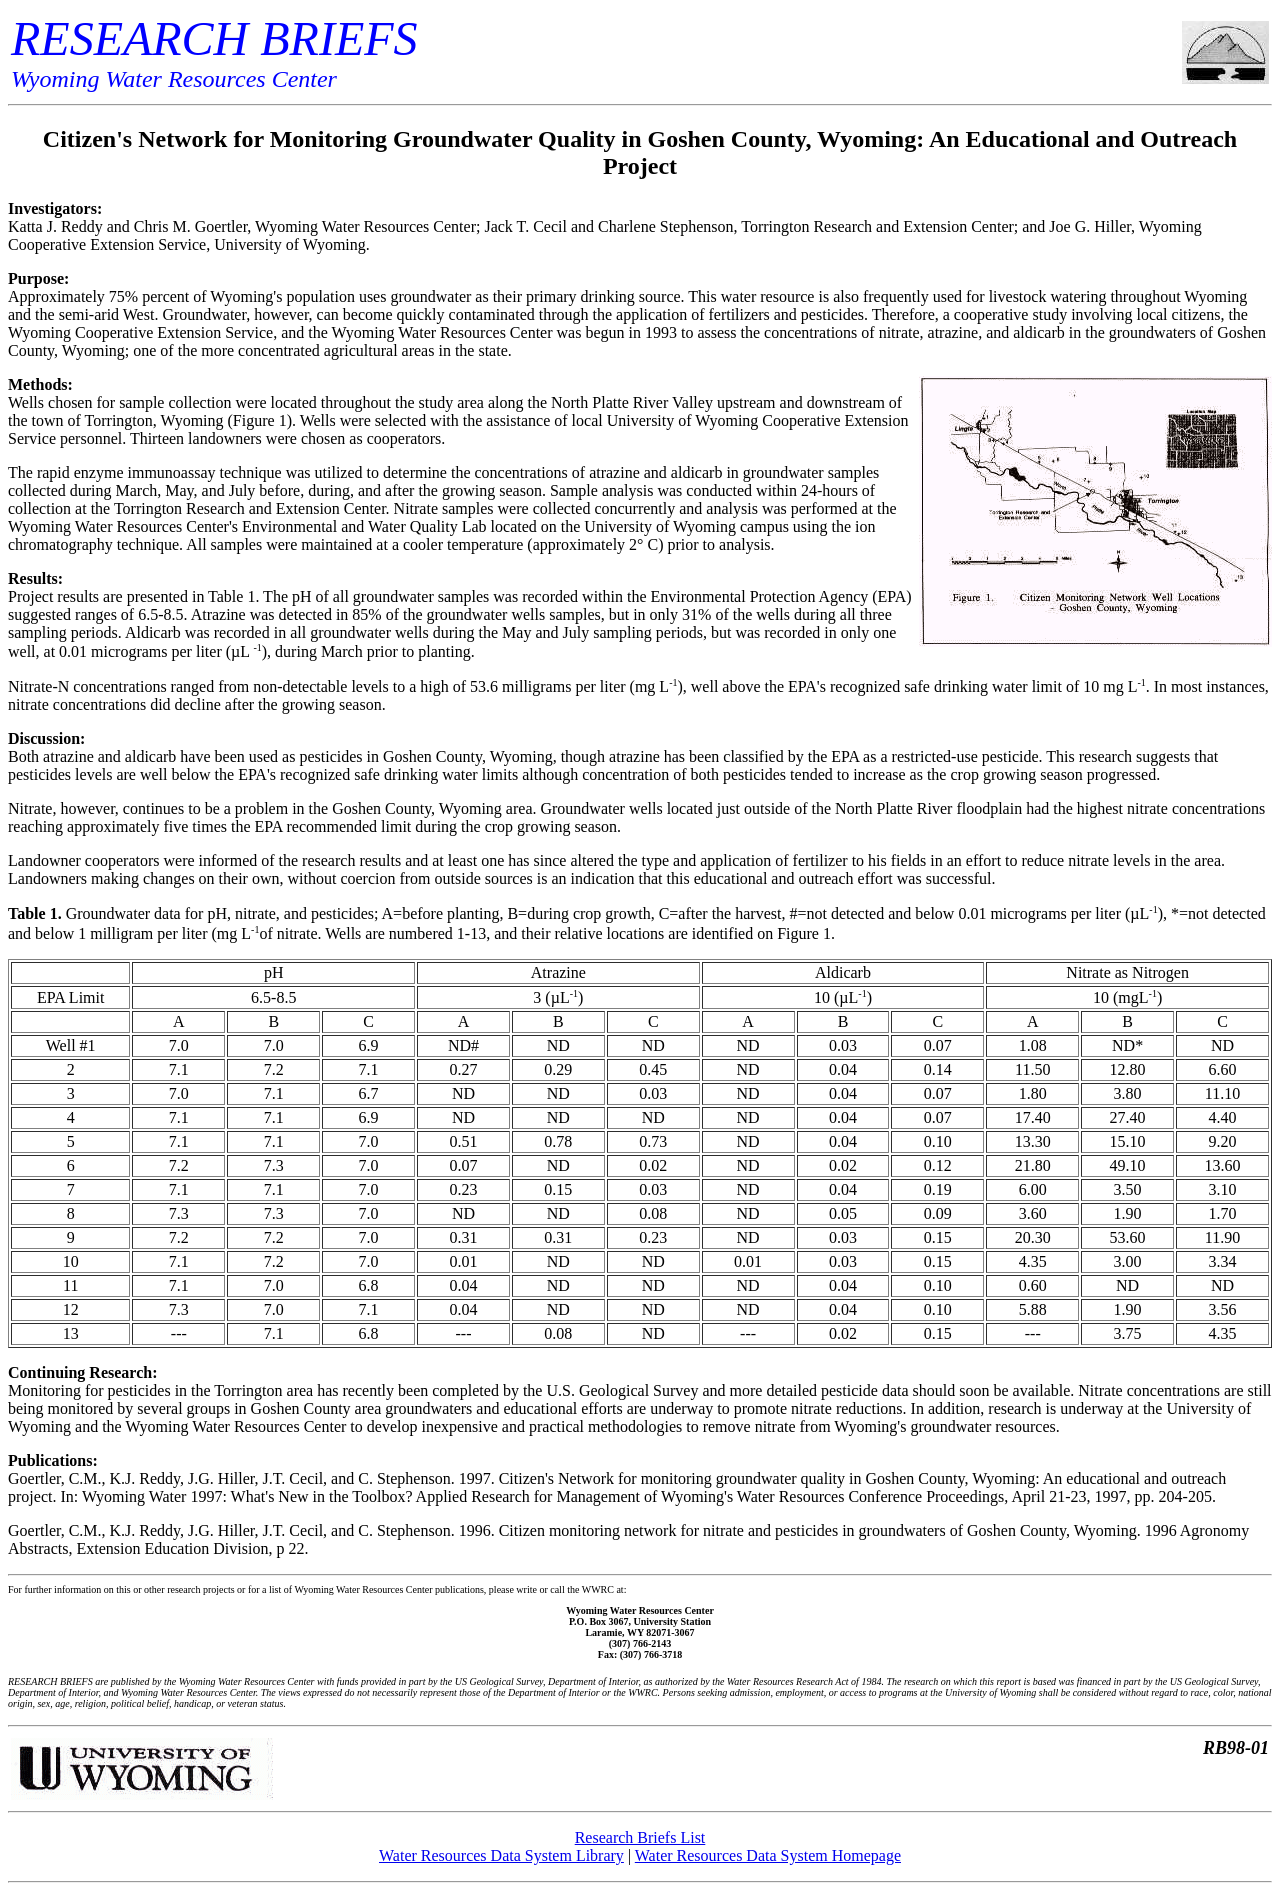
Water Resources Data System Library (501, 1855)
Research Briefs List (640, 1837)
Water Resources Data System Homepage (768, 1855)
